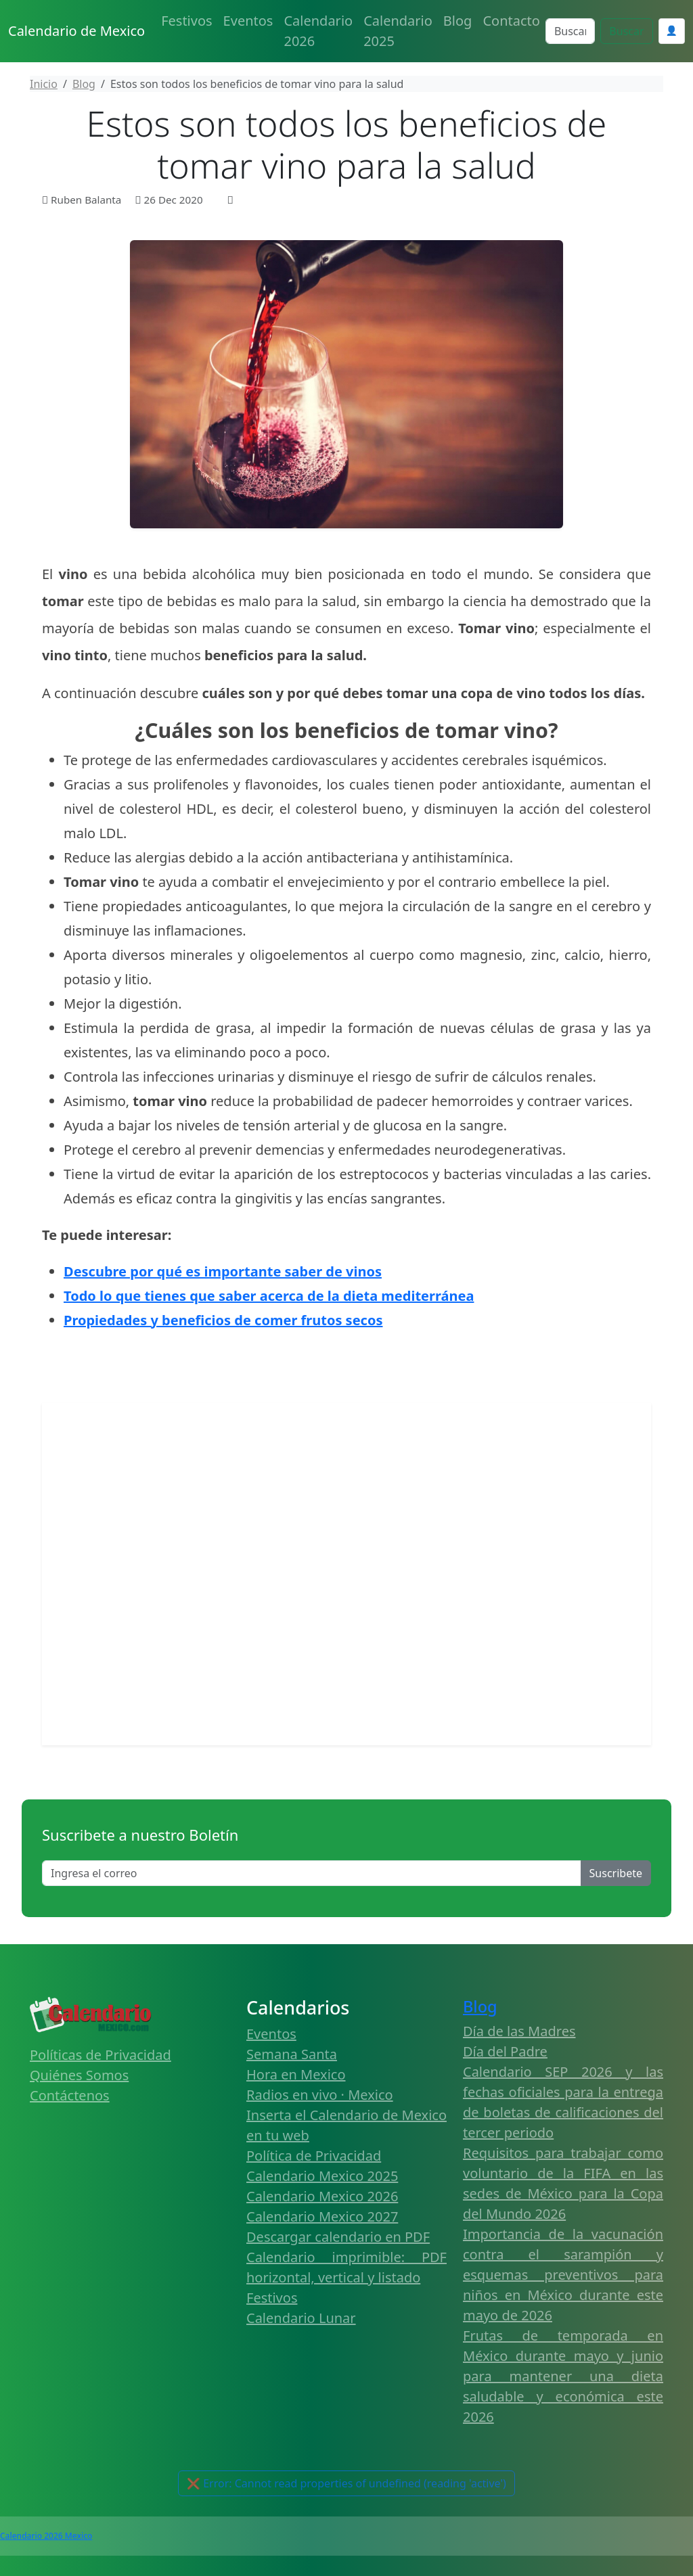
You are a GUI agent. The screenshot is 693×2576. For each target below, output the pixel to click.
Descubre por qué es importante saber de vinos (223, 1271)
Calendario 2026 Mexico (46, 2536)
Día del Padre (505, 2051)
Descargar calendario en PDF (338, 2237)
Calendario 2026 (318, 31)
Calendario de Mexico (76, 31)
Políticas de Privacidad (100, 2055)
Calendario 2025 (397, 31)
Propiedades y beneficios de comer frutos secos (223, 1320)
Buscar (626, 31)
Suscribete (615, 1873)
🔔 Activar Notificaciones (346, 2483)
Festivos (186, 21)
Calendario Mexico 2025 (322, 2176)
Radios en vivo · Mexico (319, 2095)
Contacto (511, 21)
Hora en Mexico (296, 2074)
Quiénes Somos (79, 2075)
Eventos (248, 21)
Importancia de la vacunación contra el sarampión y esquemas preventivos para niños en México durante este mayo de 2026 (563, 2274)
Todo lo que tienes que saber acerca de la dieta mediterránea (269, 1296)
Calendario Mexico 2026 (322, 2196)
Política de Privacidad (313, 2155)
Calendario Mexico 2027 (322, 2216)
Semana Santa (291, 2054)
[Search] (570, 31)
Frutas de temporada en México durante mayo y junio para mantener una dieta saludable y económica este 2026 (563, 2376)
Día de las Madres (519, 2031)
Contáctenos (70, 2095)
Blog (457, 21)
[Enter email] (311, 1873)
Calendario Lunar (301, 2318)
